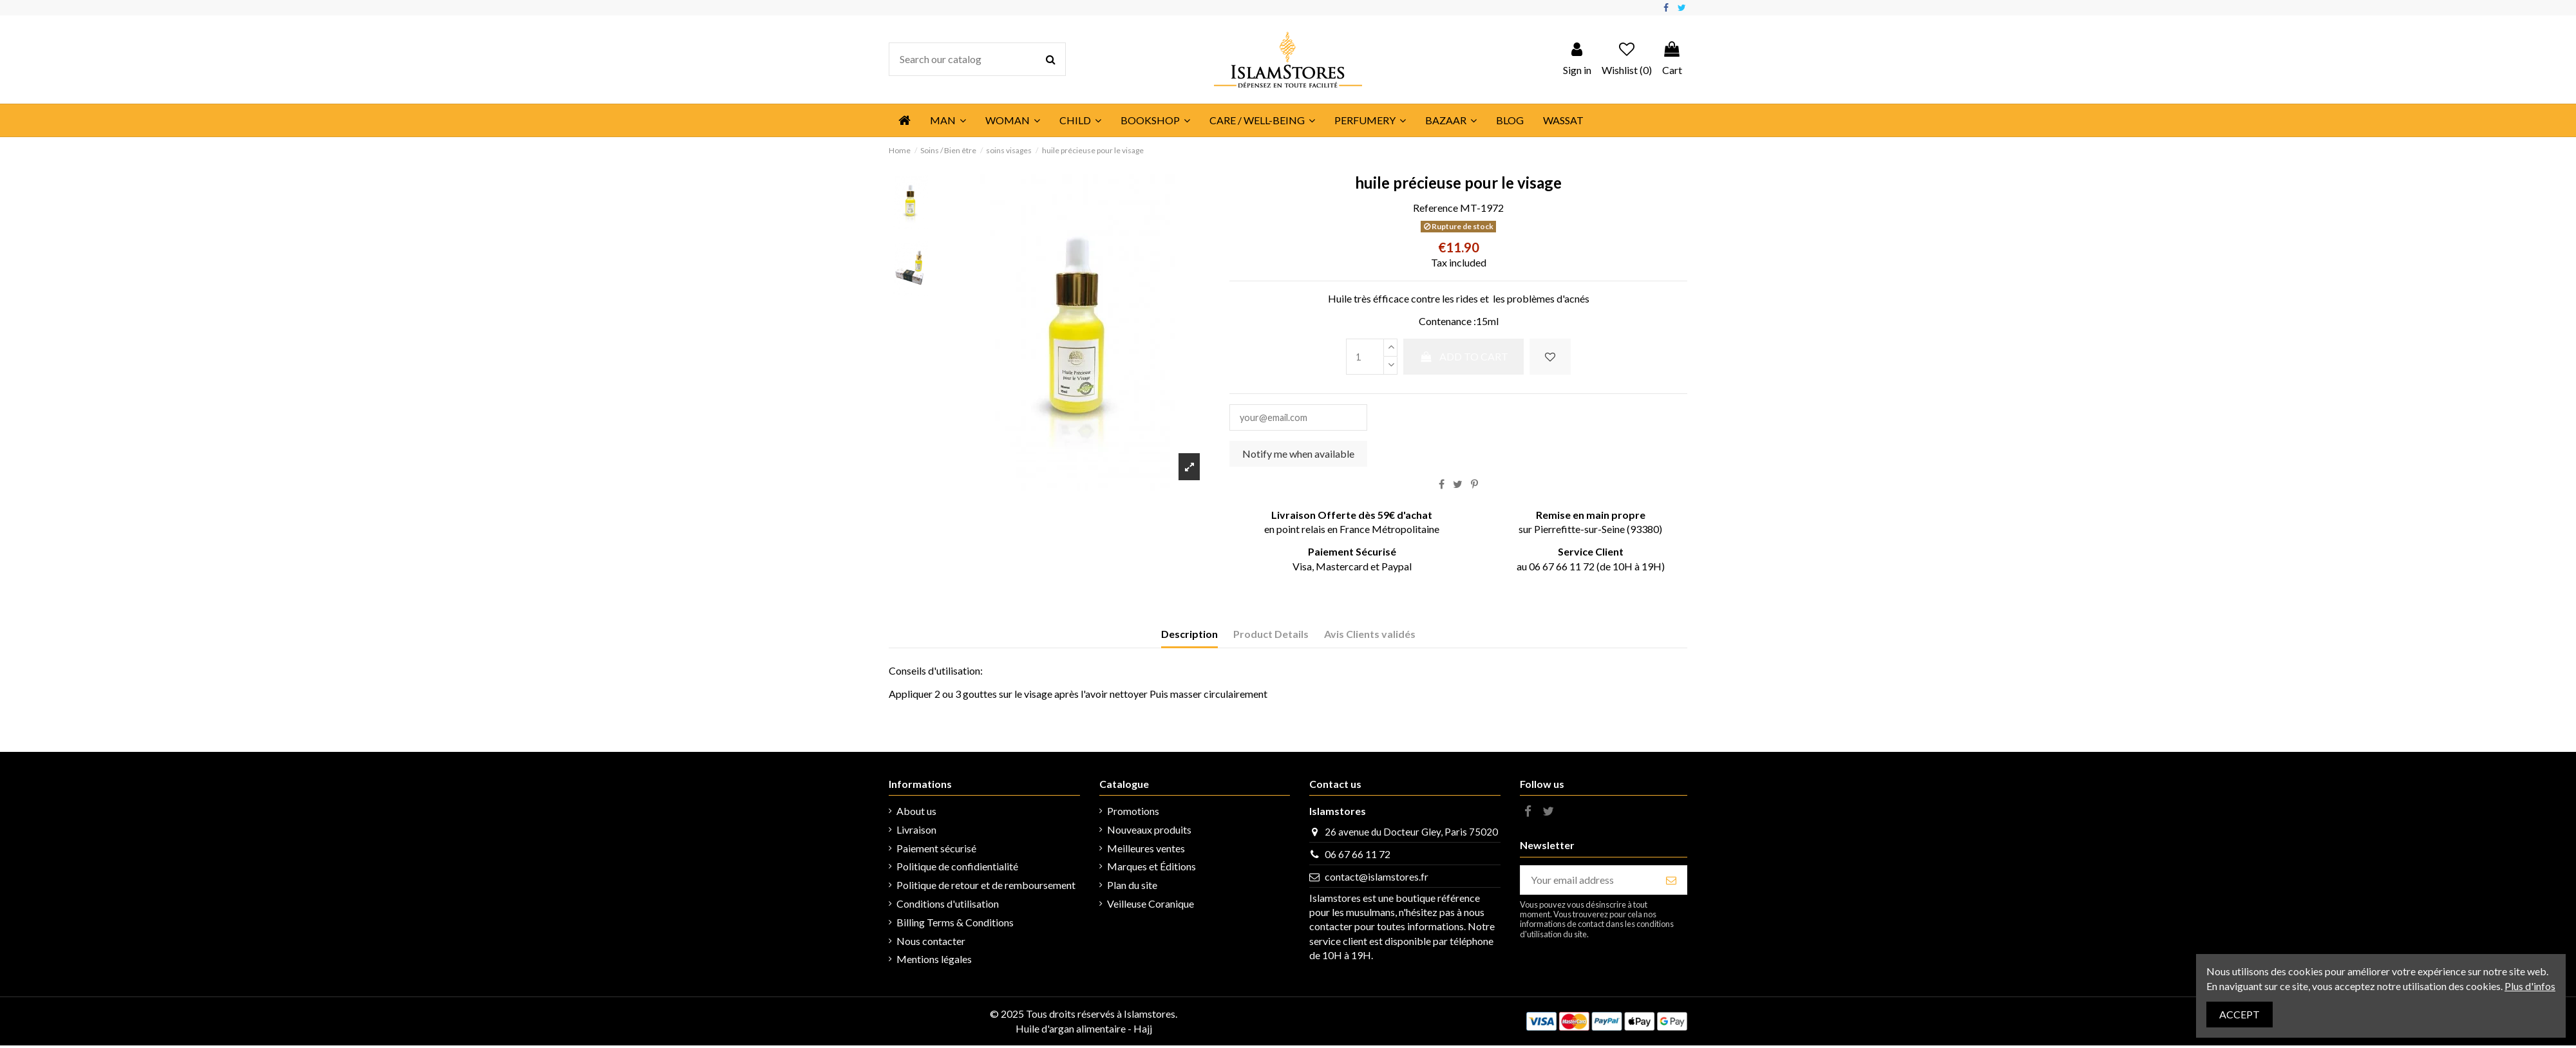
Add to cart (1463, 356)
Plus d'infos (2530, 986)
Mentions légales (934, 961)
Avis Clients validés (1370, 636)
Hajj (1142, 1031)
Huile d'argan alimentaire (1071, 1031)
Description (1189, 636)
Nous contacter (930, 943)
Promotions (1133, 813)
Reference (1435, 207)
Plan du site (1132, 887)
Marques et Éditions (1151, 869)
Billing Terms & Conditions (955, 925)
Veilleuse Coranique (1150, 906)
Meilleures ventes (1146, 851)
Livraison (916, 832)
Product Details (1271, 636)
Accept (2239, 1014)
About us (916, 813)
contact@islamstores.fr (1376, 879)
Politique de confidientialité (957, 869)
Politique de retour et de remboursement (985, 887)
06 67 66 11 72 (1357, 856)
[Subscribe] (1671, 882)
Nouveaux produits (1149, 832)
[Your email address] (1588, 882)
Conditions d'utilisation (947, 906)
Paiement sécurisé (936, 851)
